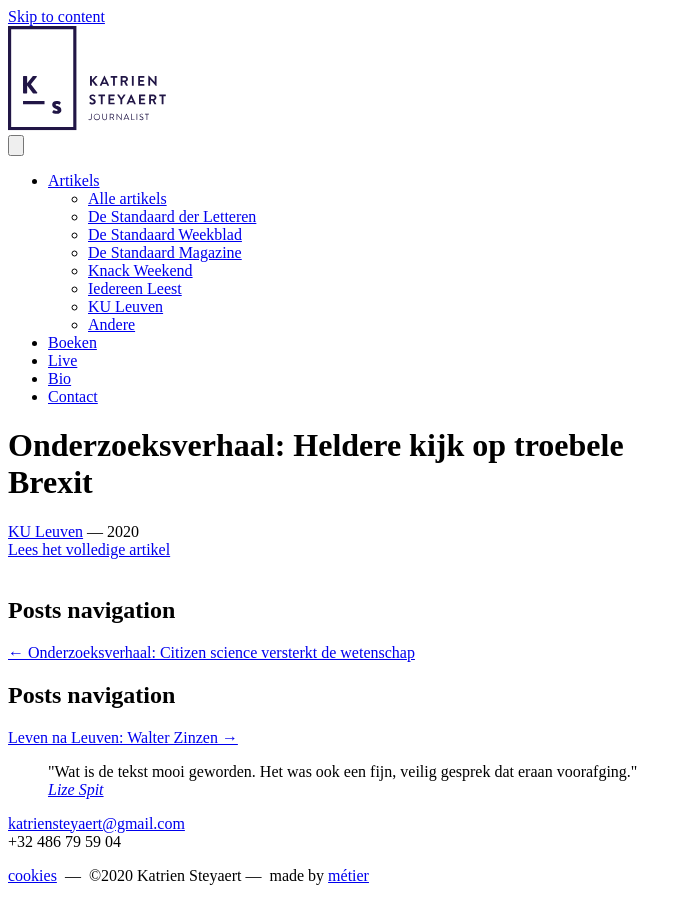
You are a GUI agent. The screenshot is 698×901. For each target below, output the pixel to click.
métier (348, 875)
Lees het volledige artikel (89, 549)
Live (62, 360)
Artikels (74, 180)
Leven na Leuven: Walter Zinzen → (123, 737)
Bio (59, 378)
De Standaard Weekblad (165, 234)
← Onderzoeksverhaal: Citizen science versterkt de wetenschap (211, 652)
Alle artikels (127, 198)
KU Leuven (125, 306)
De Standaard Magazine (165, 252)
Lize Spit (76, 789)
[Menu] (16, 145)
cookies (32, 875)
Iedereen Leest (135, 288)
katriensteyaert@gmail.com (96, 823)
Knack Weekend (140, 270)
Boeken (72, 342)
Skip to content (56, 16)
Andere (111, 324)
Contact (73, 396)
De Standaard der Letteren (172, 216)
